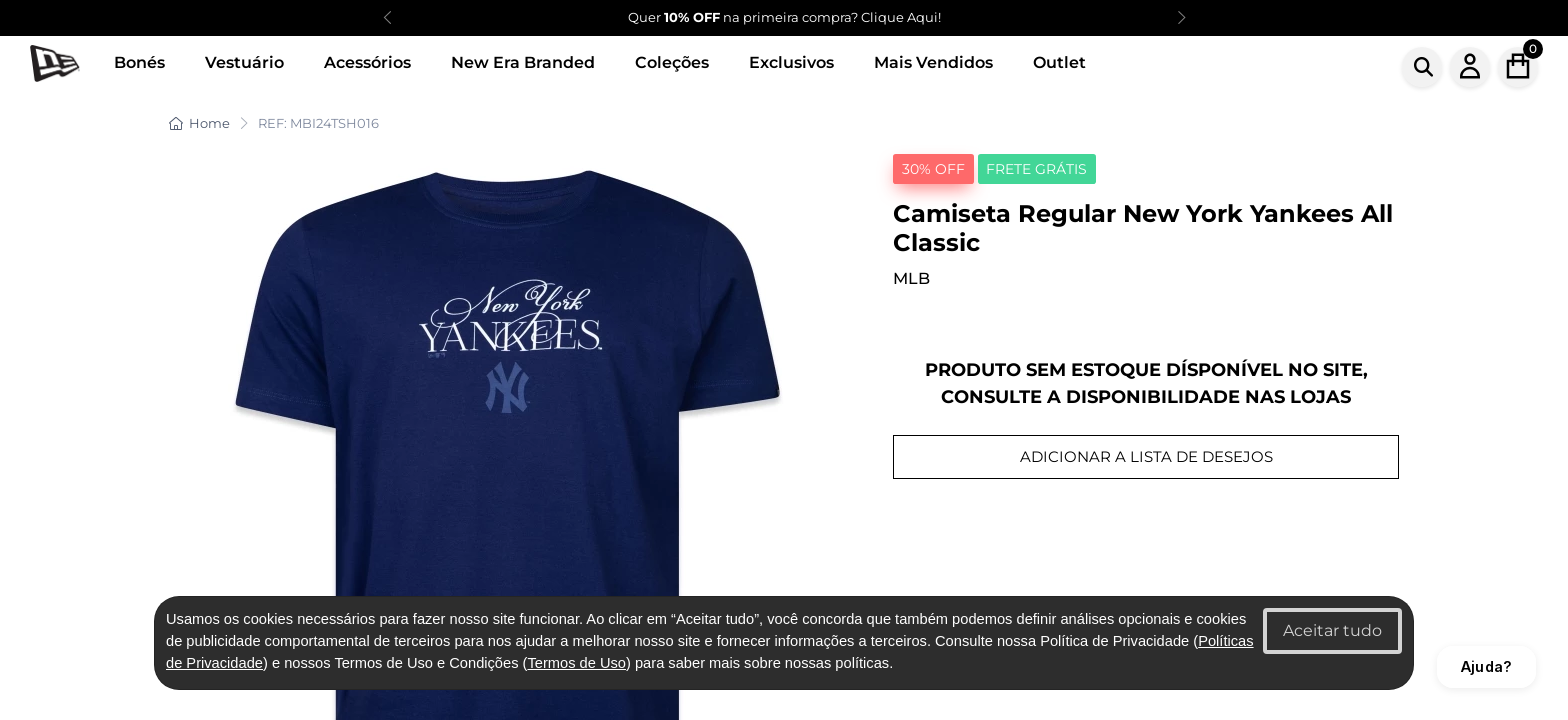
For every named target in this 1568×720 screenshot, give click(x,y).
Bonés (139, 62)
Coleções (672, 62)
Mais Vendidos (933, 62)
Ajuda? (1486, 666)
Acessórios (367, 62)
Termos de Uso (576, 663)
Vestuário (244, 62)
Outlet (1059, 62)
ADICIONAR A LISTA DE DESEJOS (1146, 456)
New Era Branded (523, 62)
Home (199, 123)
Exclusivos (791, 62)
